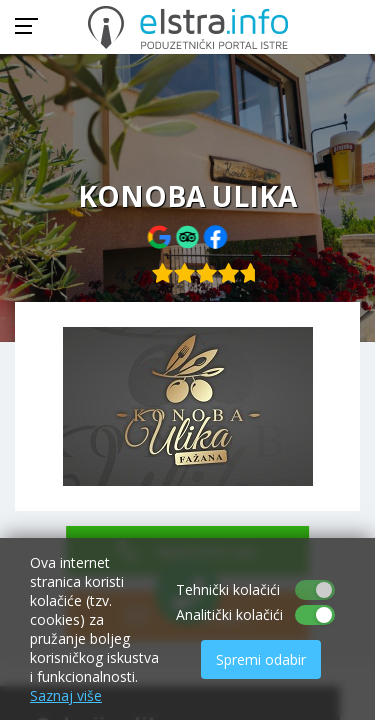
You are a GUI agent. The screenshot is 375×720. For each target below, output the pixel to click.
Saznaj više (66, 695)
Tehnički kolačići (228, 589)
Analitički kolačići (229, 614)
